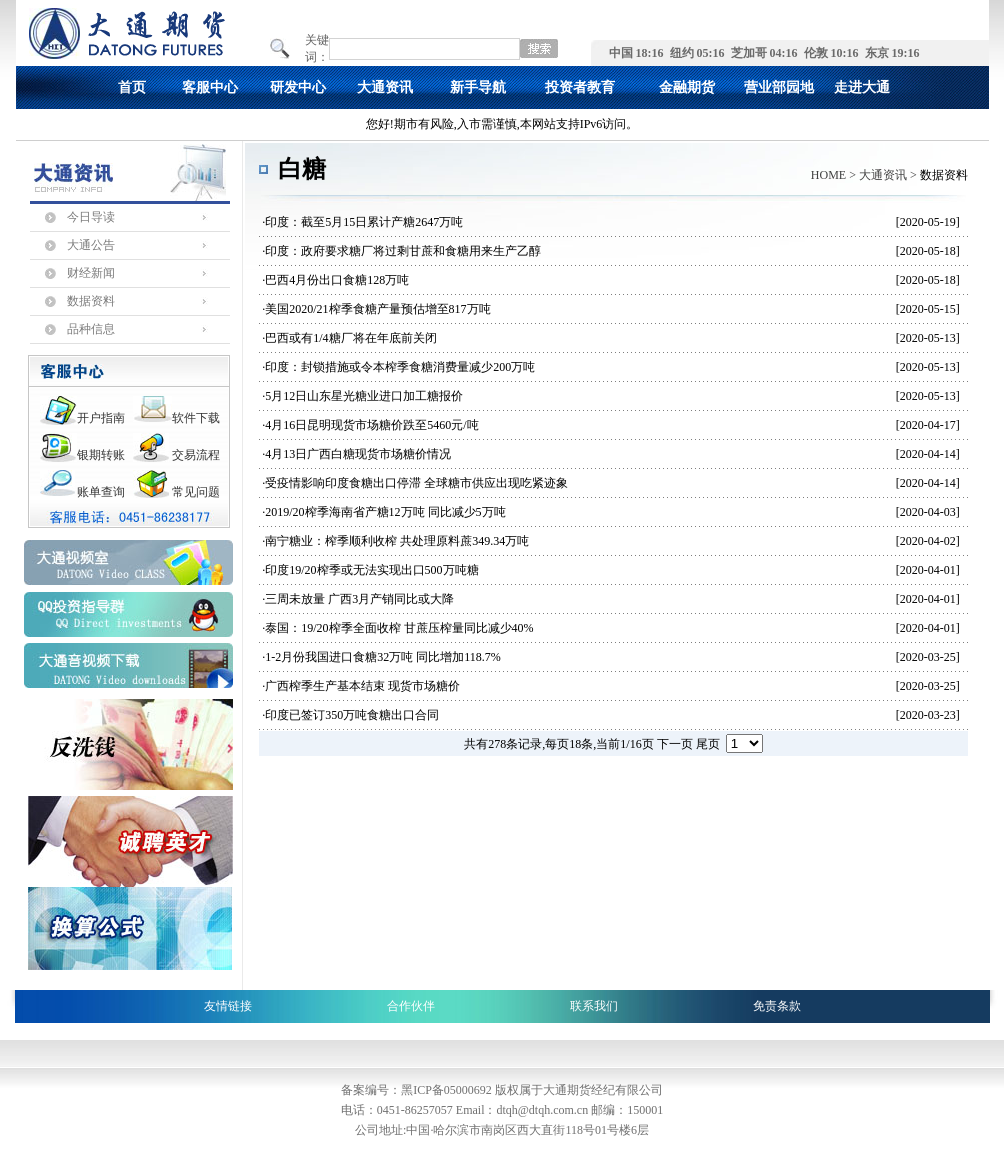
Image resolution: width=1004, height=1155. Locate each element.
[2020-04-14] (928, 454)
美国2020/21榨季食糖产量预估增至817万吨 (377, 309)
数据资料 (91, 301)
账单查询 (101, 492)
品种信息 (91, 329)
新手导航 (478, 87)
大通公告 (91, 245)
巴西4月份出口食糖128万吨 (337, 280)
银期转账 (101, 455)
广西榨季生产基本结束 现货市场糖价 (362, 686)
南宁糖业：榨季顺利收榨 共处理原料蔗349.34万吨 (397, 541)
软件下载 (196, 418)
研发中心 (298, 87)
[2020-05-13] (928, 338)
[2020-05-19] (928, 222)
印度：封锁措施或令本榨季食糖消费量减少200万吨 (400, 367)
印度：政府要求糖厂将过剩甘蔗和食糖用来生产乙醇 (403, 251)
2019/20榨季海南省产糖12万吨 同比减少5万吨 (385, 512)
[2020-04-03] (928, 512)
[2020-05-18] (928, 251)
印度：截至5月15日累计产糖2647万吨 (364, 222)
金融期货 (687, 87)
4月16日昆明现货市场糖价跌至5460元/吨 (371, 425)
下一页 (675, 744)
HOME (828, 175)
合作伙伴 (411, 1006)
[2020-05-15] (928, 309)
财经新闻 (91, 273)
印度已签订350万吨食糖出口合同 (352, 715)
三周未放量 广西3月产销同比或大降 (359, 599)
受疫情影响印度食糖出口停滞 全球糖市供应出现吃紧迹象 (416, 483)
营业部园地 (779, 87)
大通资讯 (385, 87)
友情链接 (228, 1006)
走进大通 (862, 87)
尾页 (708, 744)
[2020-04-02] (928, 541)
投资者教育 (580, 87)
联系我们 (594, 1006)
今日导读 (91, 217)
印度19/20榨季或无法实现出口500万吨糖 (371, 570)
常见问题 (196, 492)
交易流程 (196, 455)
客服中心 (210, 87)
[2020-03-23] (928, 715)
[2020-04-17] (928, 425)
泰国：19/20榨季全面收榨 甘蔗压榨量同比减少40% (399, 628)
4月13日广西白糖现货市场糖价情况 (358, 454)
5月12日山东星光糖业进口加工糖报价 (364, 396)
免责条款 (777, 1006)
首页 (132, 87)
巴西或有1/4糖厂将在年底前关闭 (350, 338)
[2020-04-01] (928, 570)
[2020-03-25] (928, 657)
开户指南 (101, 418)
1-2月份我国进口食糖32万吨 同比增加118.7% (383, 657)
